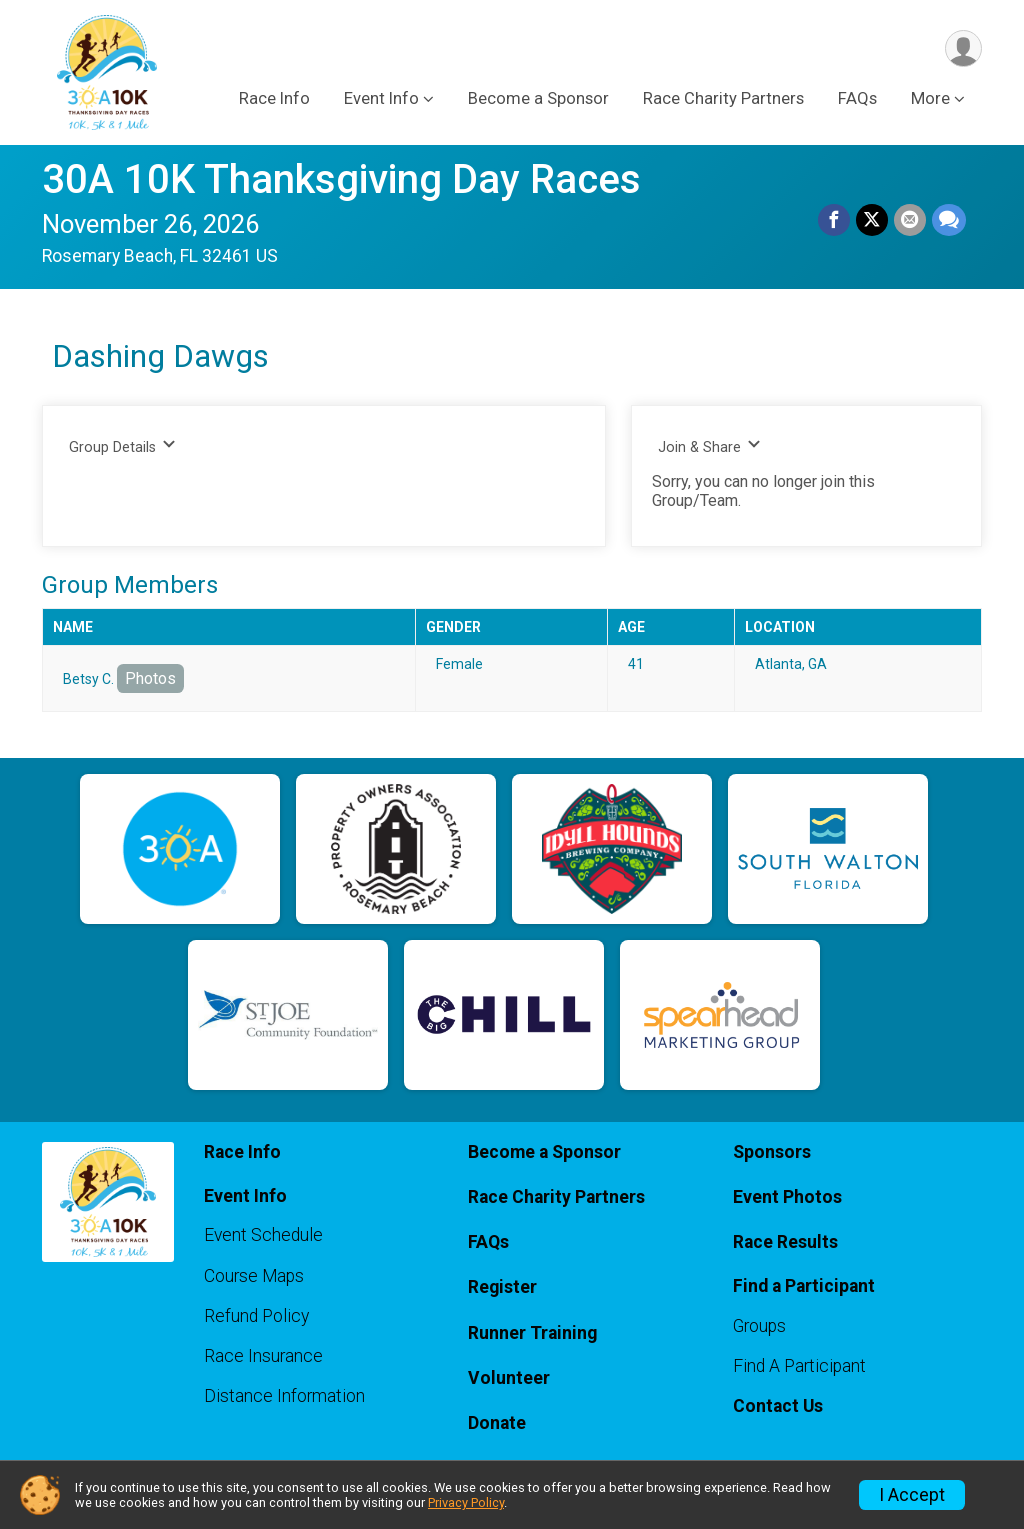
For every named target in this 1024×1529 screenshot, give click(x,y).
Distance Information (284, 1396)
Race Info (274, 98)
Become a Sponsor (538, 98)
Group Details (122, 446)
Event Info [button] (381, 98)
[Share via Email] (910, 220)
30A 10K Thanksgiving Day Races (341, 179)
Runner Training (532, 1333)
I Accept (912, 1495)
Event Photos (787, 1197)
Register (502, 1287)
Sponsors (772, 1152)
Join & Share (709, 446)
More (930, 98)
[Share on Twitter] (872, 220)
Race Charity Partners (723, 98)
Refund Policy (256, 1316)
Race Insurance (263, 1356)
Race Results (785, 1242)
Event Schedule (263, 1235)
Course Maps (254, 1276)
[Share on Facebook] (834, 220)
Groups (759, 1326)
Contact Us (778, 1406)
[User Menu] (963, 48)
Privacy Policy (466, 1502)
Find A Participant (799, 1366)
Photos (150, 678)
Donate (497, 1423)
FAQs (857, 98)
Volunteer (509, 1378)
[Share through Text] (949, 220)
